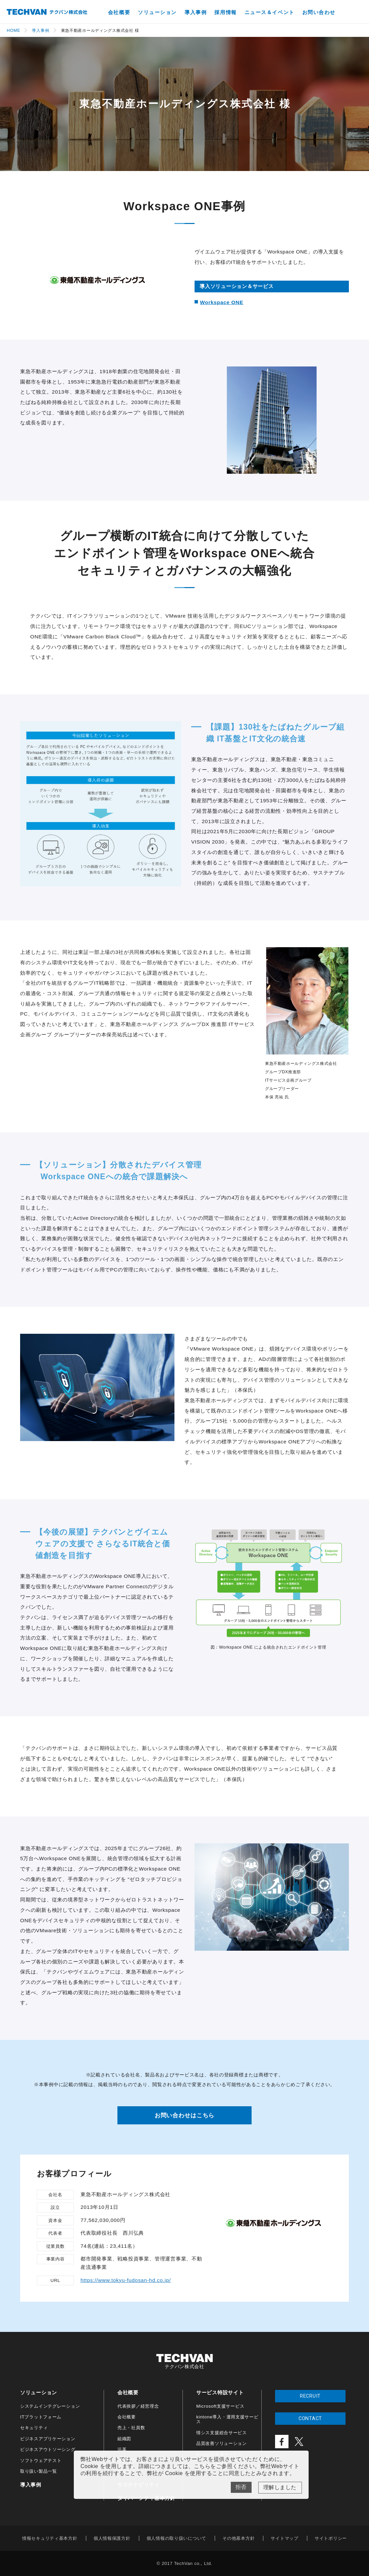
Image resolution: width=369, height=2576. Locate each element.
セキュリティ (34, 2427)
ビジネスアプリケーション (47, 2438)
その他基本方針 (238, 2538)
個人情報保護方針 (112, 2538)
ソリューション (157, 12)
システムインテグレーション (50, 2406)
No (241, 2487)
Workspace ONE (221, 302)
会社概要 (119, 12)
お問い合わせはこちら (185, 2115)
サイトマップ (284, 2538)
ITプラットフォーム (40, 2416)
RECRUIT (310, 2396)
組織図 (124, 2438)
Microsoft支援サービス (220, 2406)
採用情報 (225, 12)
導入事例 (195, 12)
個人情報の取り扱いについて (176, 2538)
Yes (280, 2488)
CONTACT (310, 2418)
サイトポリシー (331, 2538)
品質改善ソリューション (221, 2443)
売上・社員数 (131, 2427)
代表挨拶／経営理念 (138, 2406)
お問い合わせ (318, 12)
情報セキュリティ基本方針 (49, 2538)
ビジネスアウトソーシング (47, 2449)
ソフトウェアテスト (40, 2460)
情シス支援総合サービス (221, 2432)
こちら (202, 2466)
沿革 (121, 2449)
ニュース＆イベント (270, 12)
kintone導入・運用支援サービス (227, 2419)
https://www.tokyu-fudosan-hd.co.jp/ (126, 2280)
